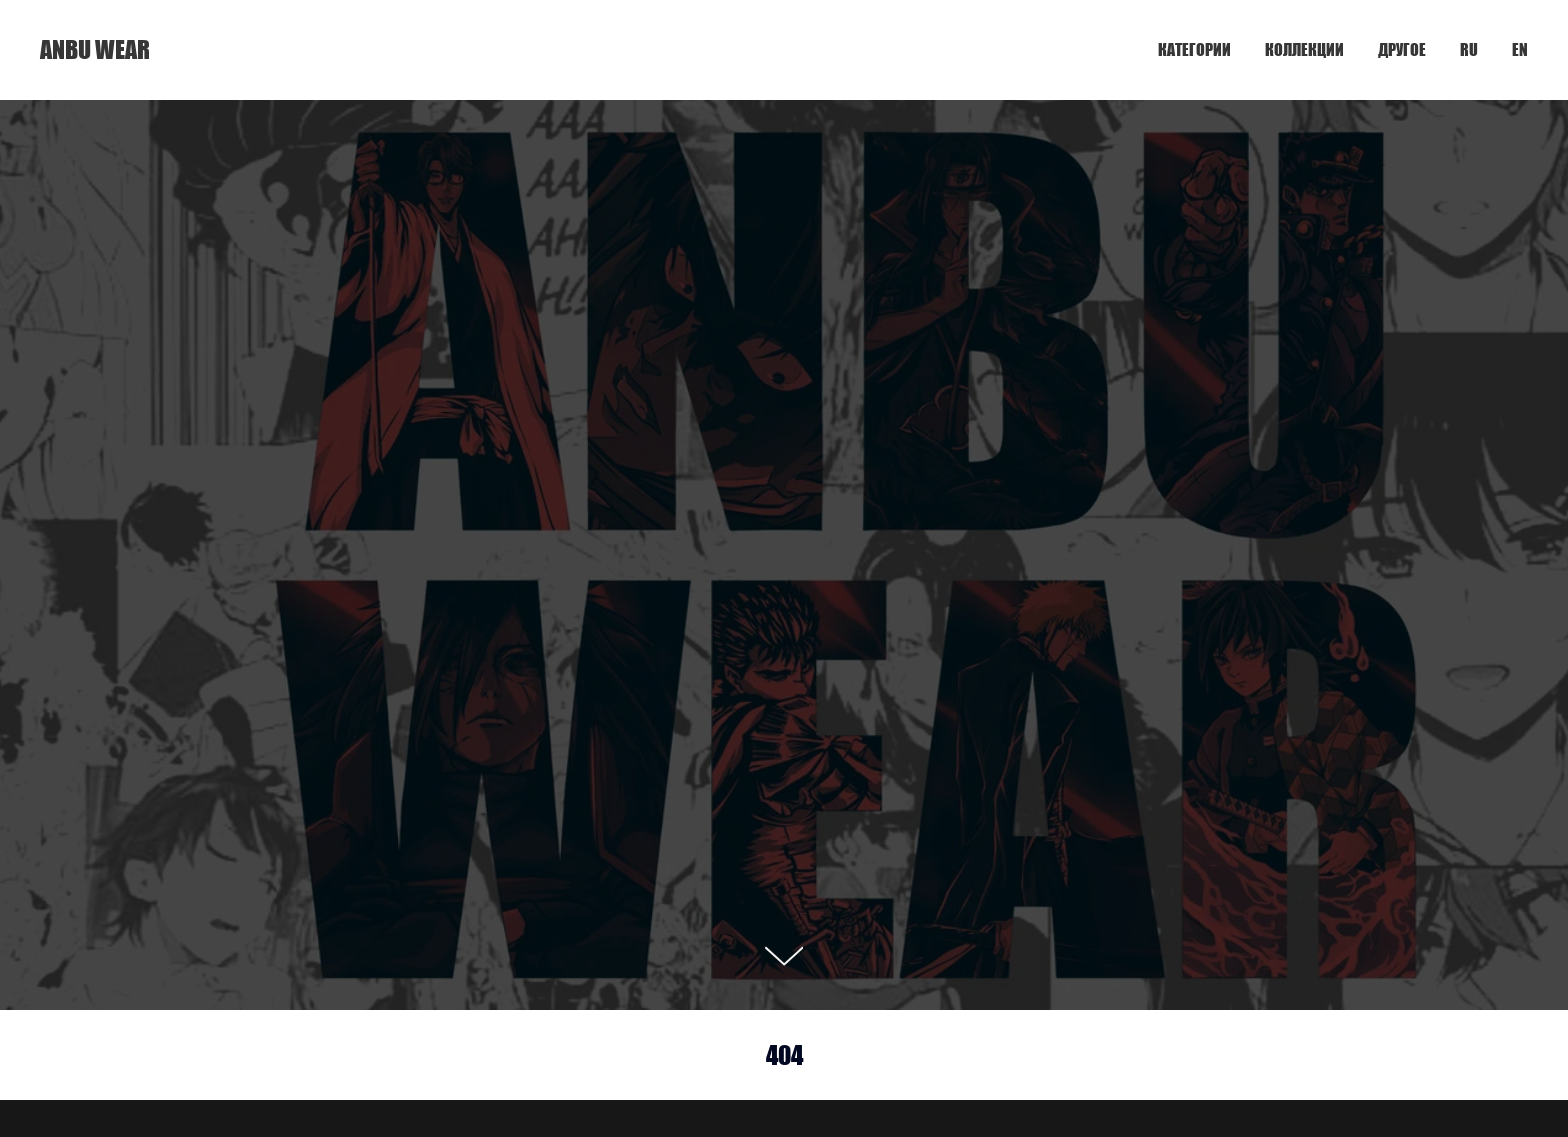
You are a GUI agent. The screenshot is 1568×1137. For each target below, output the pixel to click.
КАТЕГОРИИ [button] (1194, 49)
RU (1469, 49)
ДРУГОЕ (1402, 49)
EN (1520, 49)
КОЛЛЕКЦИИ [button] (1304, 49)
